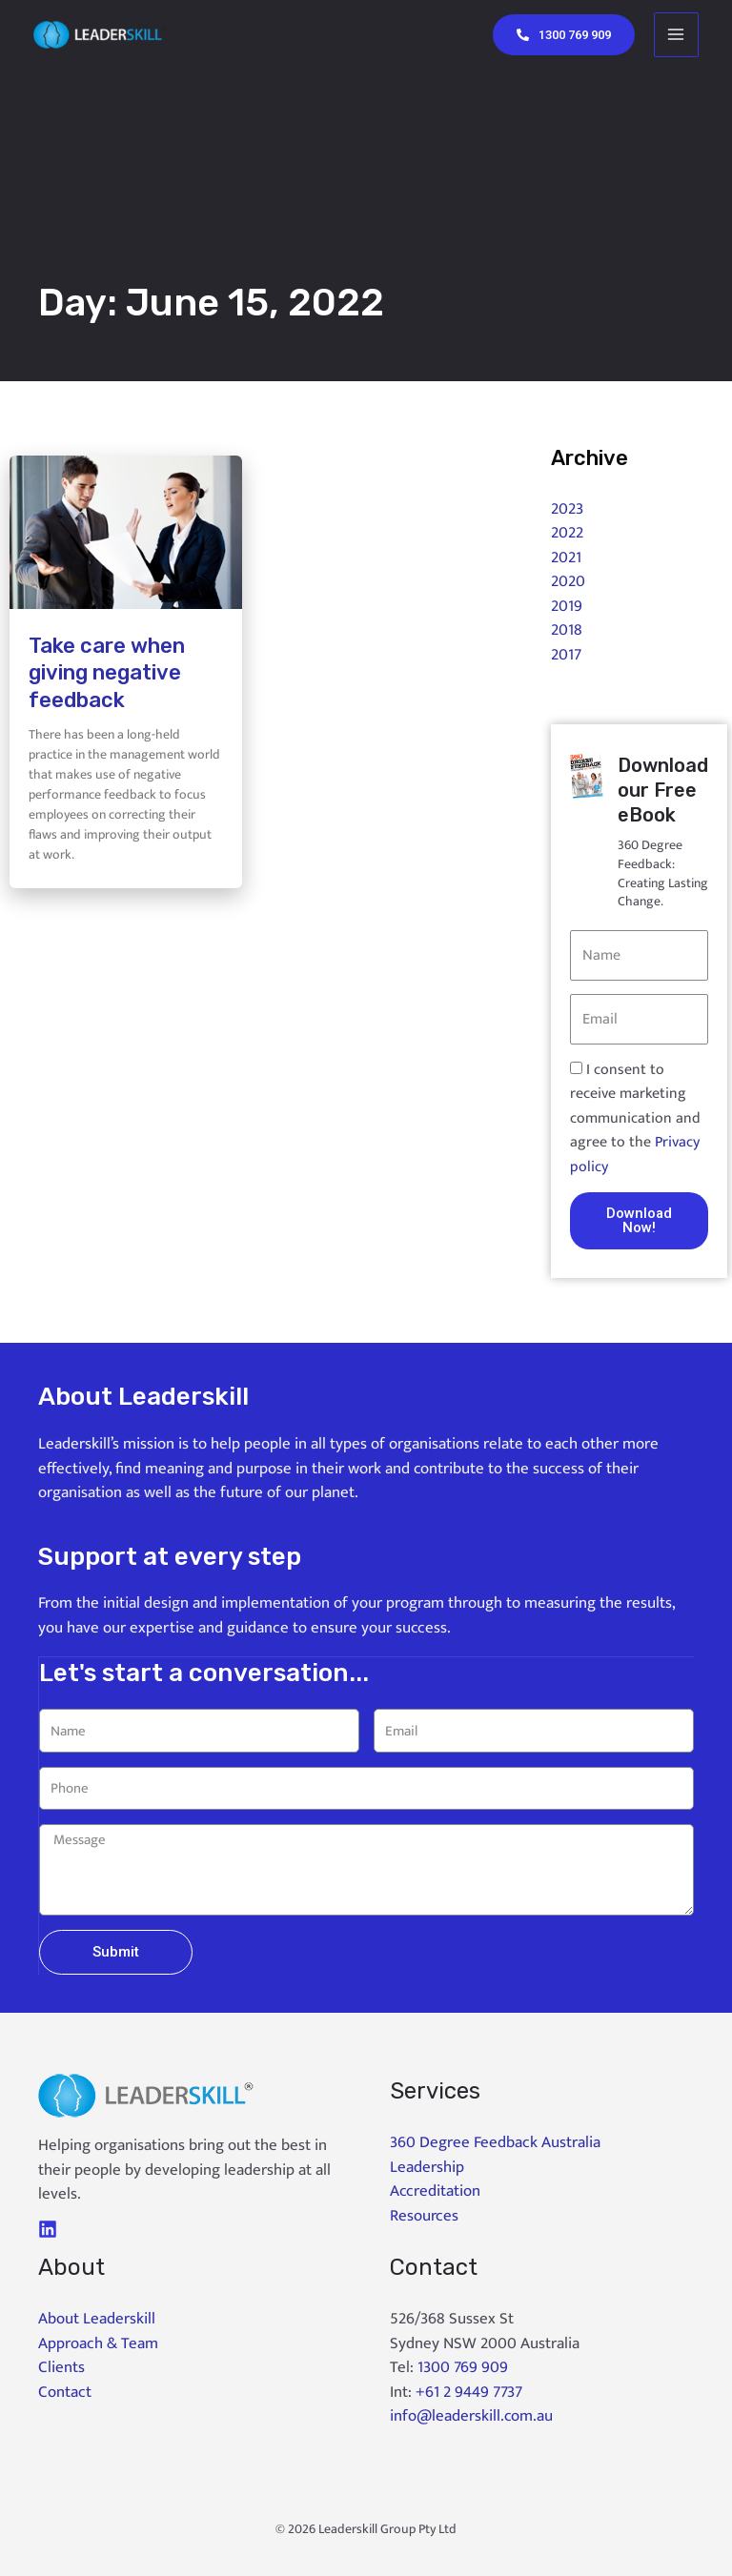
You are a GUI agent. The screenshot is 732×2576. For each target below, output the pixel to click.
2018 (566, 630)
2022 (567, 532)
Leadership (427, 2166)
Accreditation (435, 2190)
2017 (566, 654)
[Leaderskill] (106, 35)
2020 (568, 581)
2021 (566, 557)
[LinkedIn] (47, 2228)
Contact (65, 2391)
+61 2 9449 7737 (469, 2391)
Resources (424, 2214)
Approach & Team (98, 2342)
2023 (567, 509)
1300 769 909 (462, 2366)
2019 (566, 606)
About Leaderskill (96, 2317)
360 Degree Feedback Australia (495, 2141)
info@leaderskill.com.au (471, 2415)
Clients (61, 2366)
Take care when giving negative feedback (107, 673)
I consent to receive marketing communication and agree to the (635, 1118)
